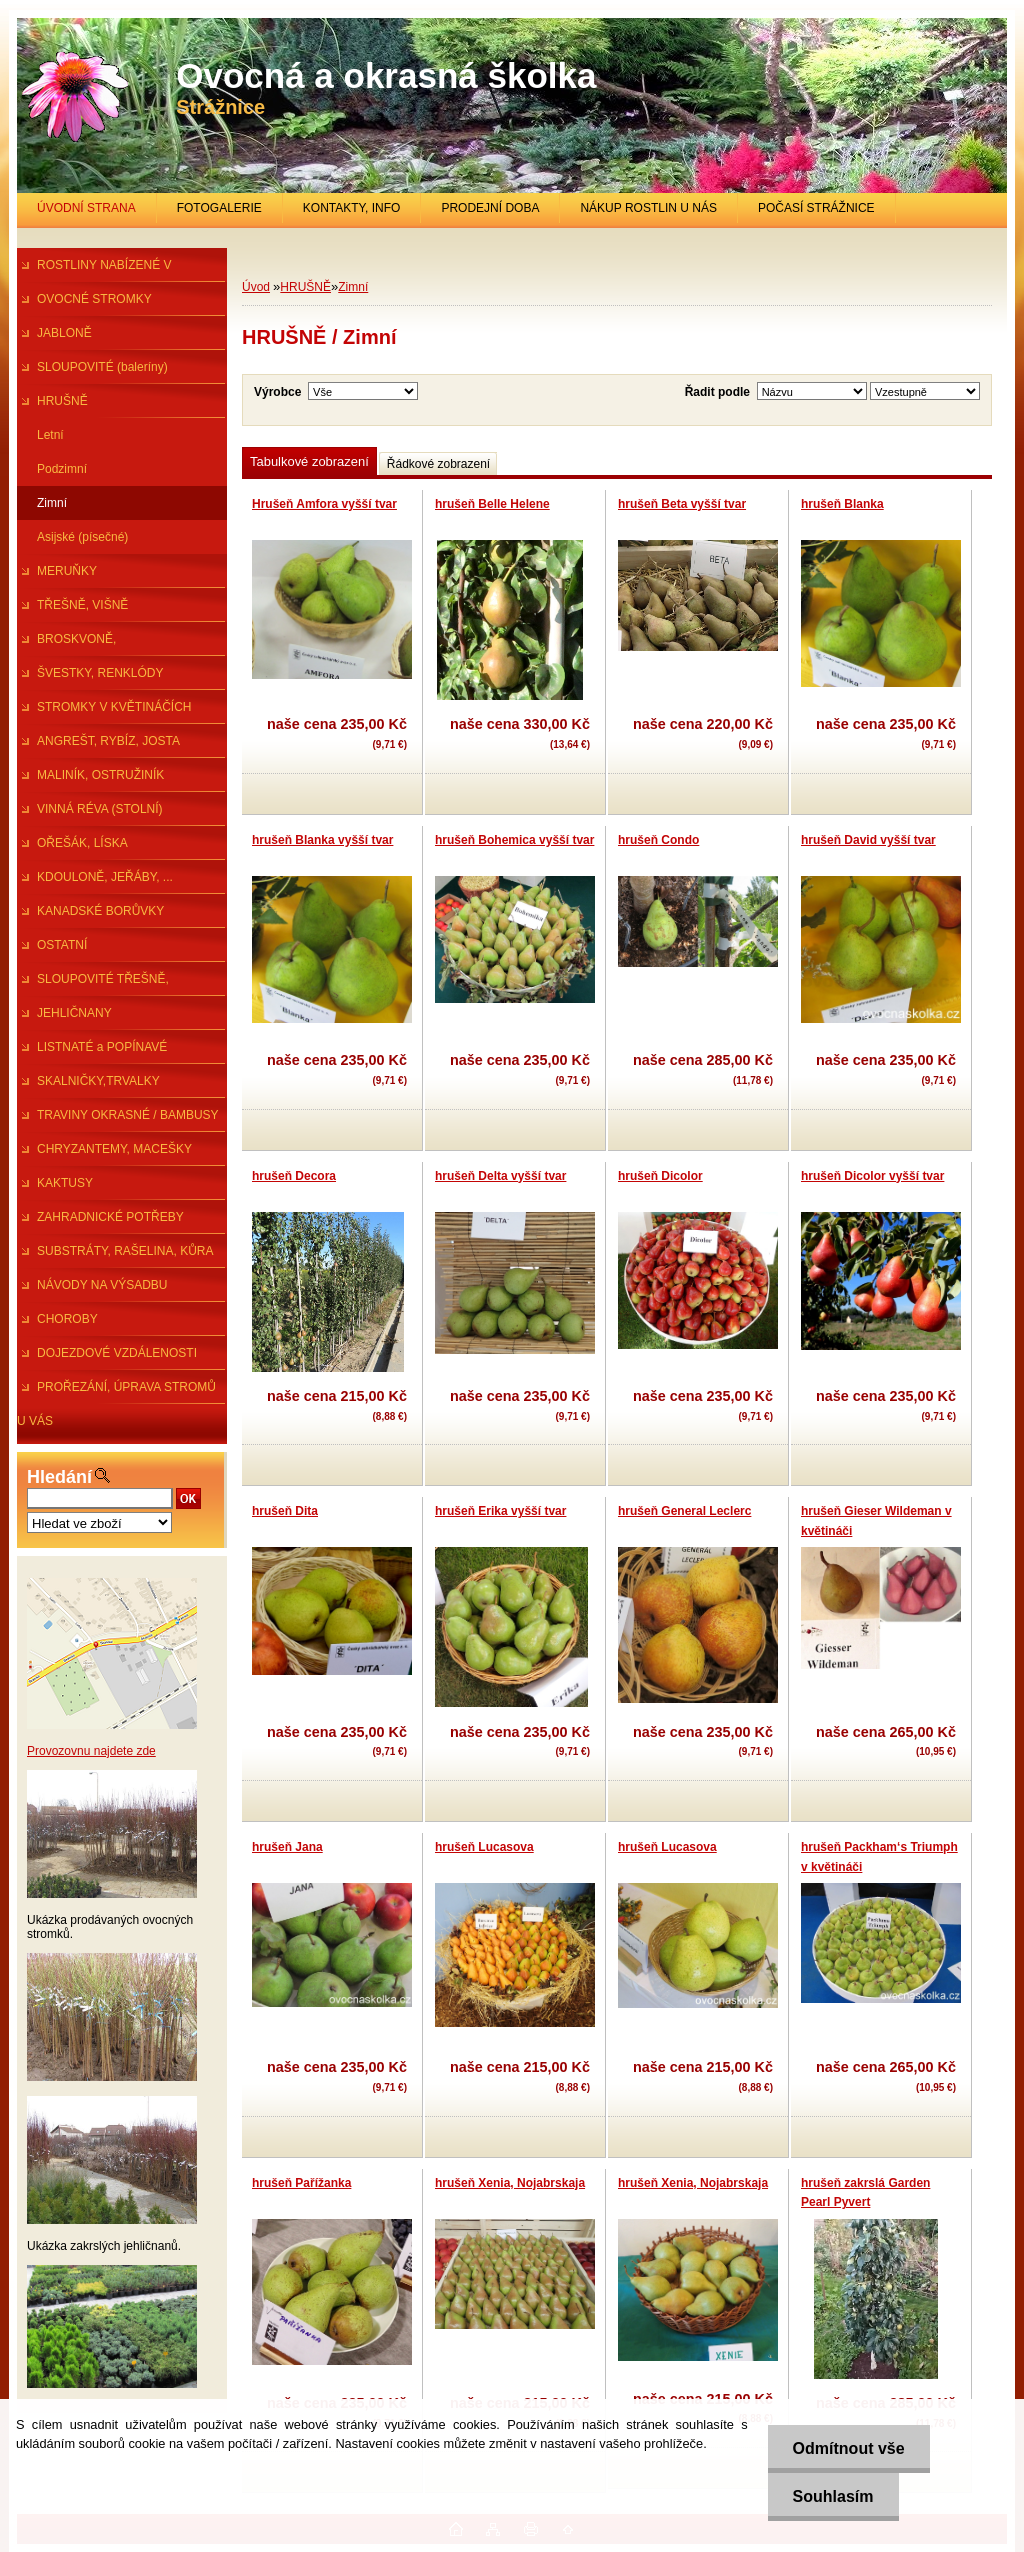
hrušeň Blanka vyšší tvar (322, 840)
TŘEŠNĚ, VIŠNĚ (82, 605)
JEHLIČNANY (74, 1013)
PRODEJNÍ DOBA (490, 208)
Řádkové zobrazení (438, 464)
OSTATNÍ (62, 945)
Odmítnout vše (849, 2448)
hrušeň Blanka (842, 504)
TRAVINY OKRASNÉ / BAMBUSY (128, 1115)
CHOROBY (67, 1319)
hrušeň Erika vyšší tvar (500, 1511)
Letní (50, 435)
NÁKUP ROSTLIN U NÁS (648, 208)
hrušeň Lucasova (484, 1847)
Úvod (256, 287)
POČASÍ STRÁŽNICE (816, 208)
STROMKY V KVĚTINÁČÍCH (114, 707)
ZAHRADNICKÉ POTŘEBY (110, 1217)
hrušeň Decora (294, 1176)
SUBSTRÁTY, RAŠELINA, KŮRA (125, 1251)
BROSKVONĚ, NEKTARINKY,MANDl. (76, 644)
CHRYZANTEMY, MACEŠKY (114, 1149)
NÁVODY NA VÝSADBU (102, 1285)
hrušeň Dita (285, 1511)
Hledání (59, 1477)
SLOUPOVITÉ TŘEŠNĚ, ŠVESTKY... (93, 984)
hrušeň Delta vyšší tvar (500, 1176)
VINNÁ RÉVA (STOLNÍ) (100, 809)
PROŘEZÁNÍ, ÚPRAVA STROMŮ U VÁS (116, 1392)
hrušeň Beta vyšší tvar (682, 504)
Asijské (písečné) (82, 537)
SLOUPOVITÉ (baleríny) (102, 367)
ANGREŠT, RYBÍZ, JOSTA (108, 741)
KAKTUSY (65, 1183)
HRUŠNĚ (62, 401)
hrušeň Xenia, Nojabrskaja (510, 2183)
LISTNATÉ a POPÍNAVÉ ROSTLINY (92, 1052)
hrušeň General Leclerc (684, 1511)
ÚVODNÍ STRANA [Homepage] (86, 208)
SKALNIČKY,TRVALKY (98, 1081)
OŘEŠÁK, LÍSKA (82, 843)
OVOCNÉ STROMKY (94, 299)
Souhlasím (833, 2496)
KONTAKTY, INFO (352, 208)
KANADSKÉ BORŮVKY (100, 911)
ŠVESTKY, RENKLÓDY (100, 673)
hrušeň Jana (287, 1847)
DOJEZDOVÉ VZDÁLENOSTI (117, 1353)
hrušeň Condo (658, 840)
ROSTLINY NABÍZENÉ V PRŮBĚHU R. (94, 270)
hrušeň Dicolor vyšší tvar (872, 1176)
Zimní (52, 503)
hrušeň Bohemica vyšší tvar (514, 840)
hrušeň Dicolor (660, 1176)
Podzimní (62, 469)
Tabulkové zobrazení (309, 461)
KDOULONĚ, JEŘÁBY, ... (105, 877)
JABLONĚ (64, 333)
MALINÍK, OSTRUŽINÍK (100, 775)
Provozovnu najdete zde (91, 1751)
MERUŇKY (67, 571)
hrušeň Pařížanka (301, 2183)
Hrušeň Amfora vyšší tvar (324, 504)
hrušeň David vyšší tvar (868, 840)
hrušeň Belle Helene (492, 504)
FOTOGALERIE (219, 208)
